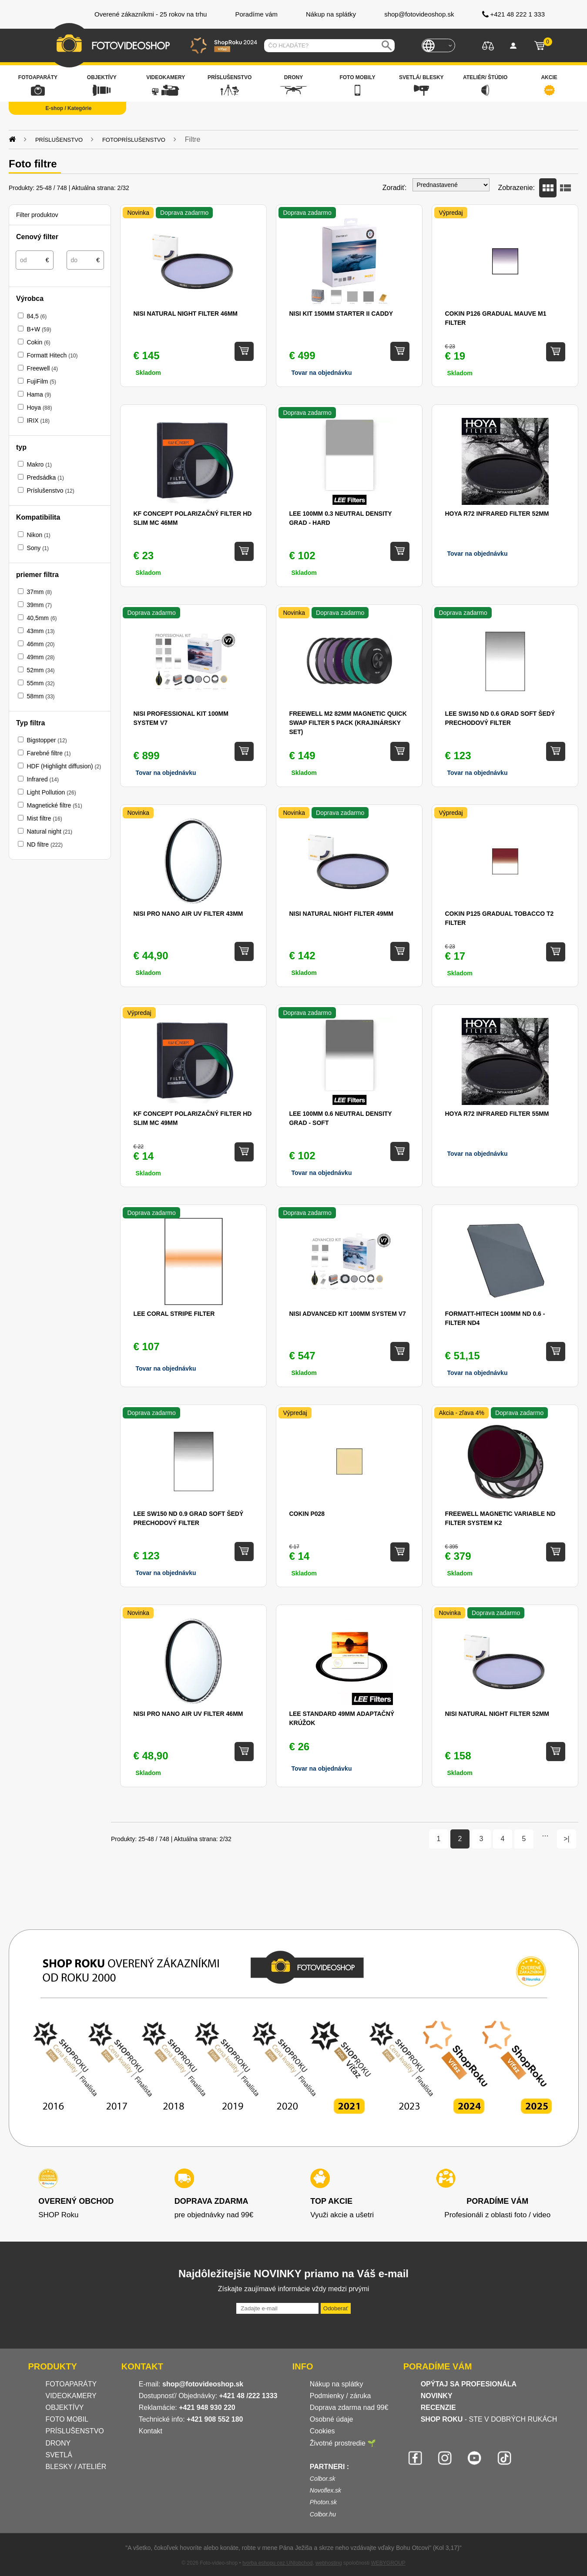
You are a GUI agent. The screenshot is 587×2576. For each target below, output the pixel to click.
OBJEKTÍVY (65, 2407)
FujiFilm (41, 381)
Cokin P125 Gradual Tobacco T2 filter (499, 918)
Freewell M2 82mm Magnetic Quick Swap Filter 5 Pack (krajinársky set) (347, 722)
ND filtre (44, 844)
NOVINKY (437, 2395)
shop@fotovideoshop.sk (202, 2384)
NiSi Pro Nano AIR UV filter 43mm (188, 913)
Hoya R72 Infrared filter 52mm (497, 513)
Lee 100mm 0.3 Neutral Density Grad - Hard (340, 518)
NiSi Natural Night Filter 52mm (497, 1713)
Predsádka (45, 477)
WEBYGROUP (388, 2563)
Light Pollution (51, 792)
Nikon (38, 534)
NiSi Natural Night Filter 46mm (185, 313)
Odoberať (335, 2308)
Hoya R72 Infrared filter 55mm (497, 1113)
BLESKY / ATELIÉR (76, 2466)
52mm (40, 670)
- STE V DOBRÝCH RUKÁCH (489, 2419)
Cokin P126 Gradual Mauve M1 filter (495, 318)
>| (567, 1838)
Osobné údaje (331, 2419)
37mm (39, 591)
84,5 (37, 316)
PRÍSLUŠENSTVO (75, 2431)
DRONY (58, 2443)
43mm (40, 630)
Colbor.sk (322, 2478)
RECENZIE (438, 2407)
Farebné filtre (48, 753)
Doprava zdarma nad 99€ (349, 2407)
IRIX (38, 420)
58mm (40, 696)
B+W (39, 329)
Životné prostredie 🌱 (343, 2443)
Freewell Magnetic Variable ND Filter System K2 (500, 1518)
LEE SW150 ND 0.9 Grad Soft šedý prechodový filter (188, 1518)
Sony (37, 547)
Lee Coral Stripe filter (174, 1313)
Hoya (39, 407)
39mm (39, 604)
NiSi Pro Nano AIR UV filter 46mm (188, 1713)
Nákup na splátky (336, 2384)
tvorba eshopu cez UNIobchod (277, 2563)
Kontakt (150, 2431)
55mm (40, 683)
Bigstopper (47, 740)
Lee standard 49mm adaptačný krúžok (341, 1718)
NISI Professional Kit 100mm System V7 (180, 718)
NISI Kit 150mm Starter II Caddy (341, 313)
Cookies (322, 2431)
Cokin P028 (307, 1513)
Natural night (49, 831)
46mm (40, 644)
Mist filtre (44, 818)
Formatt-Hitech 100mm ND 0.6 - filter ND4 (495, 1318)
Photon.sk (323, 2502)
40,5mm (42, 617)
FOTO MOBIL (67, 2419)
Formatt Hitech (52, 355)
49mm (40, 657)
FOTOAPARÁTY (71, 2384)
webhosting (328, 2563)
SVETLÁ (60, 2455)
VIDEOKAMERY (71, 2395)
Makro (39, 464)
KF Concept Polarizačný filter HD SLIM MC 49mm (192, 1118)
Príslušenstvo (50, 490)
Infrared (42, 779)
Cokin (38, 342)
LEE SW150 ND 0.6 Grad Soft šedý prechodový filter (500, 718)
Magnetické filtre (54, 805)
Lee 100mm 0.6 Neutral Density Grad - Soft (340, 1118)
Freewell (42, 368)
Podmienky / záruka (340, 2395)
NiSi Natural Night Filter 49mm (341, 913)
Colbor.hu (323, 2514)
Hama (39, 394)
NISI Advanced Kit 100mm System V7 (347, 1313)
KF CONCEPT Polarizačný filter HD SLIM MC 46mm (192, 518)
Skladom (148, 372)
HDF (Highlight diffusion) (64, 766)
